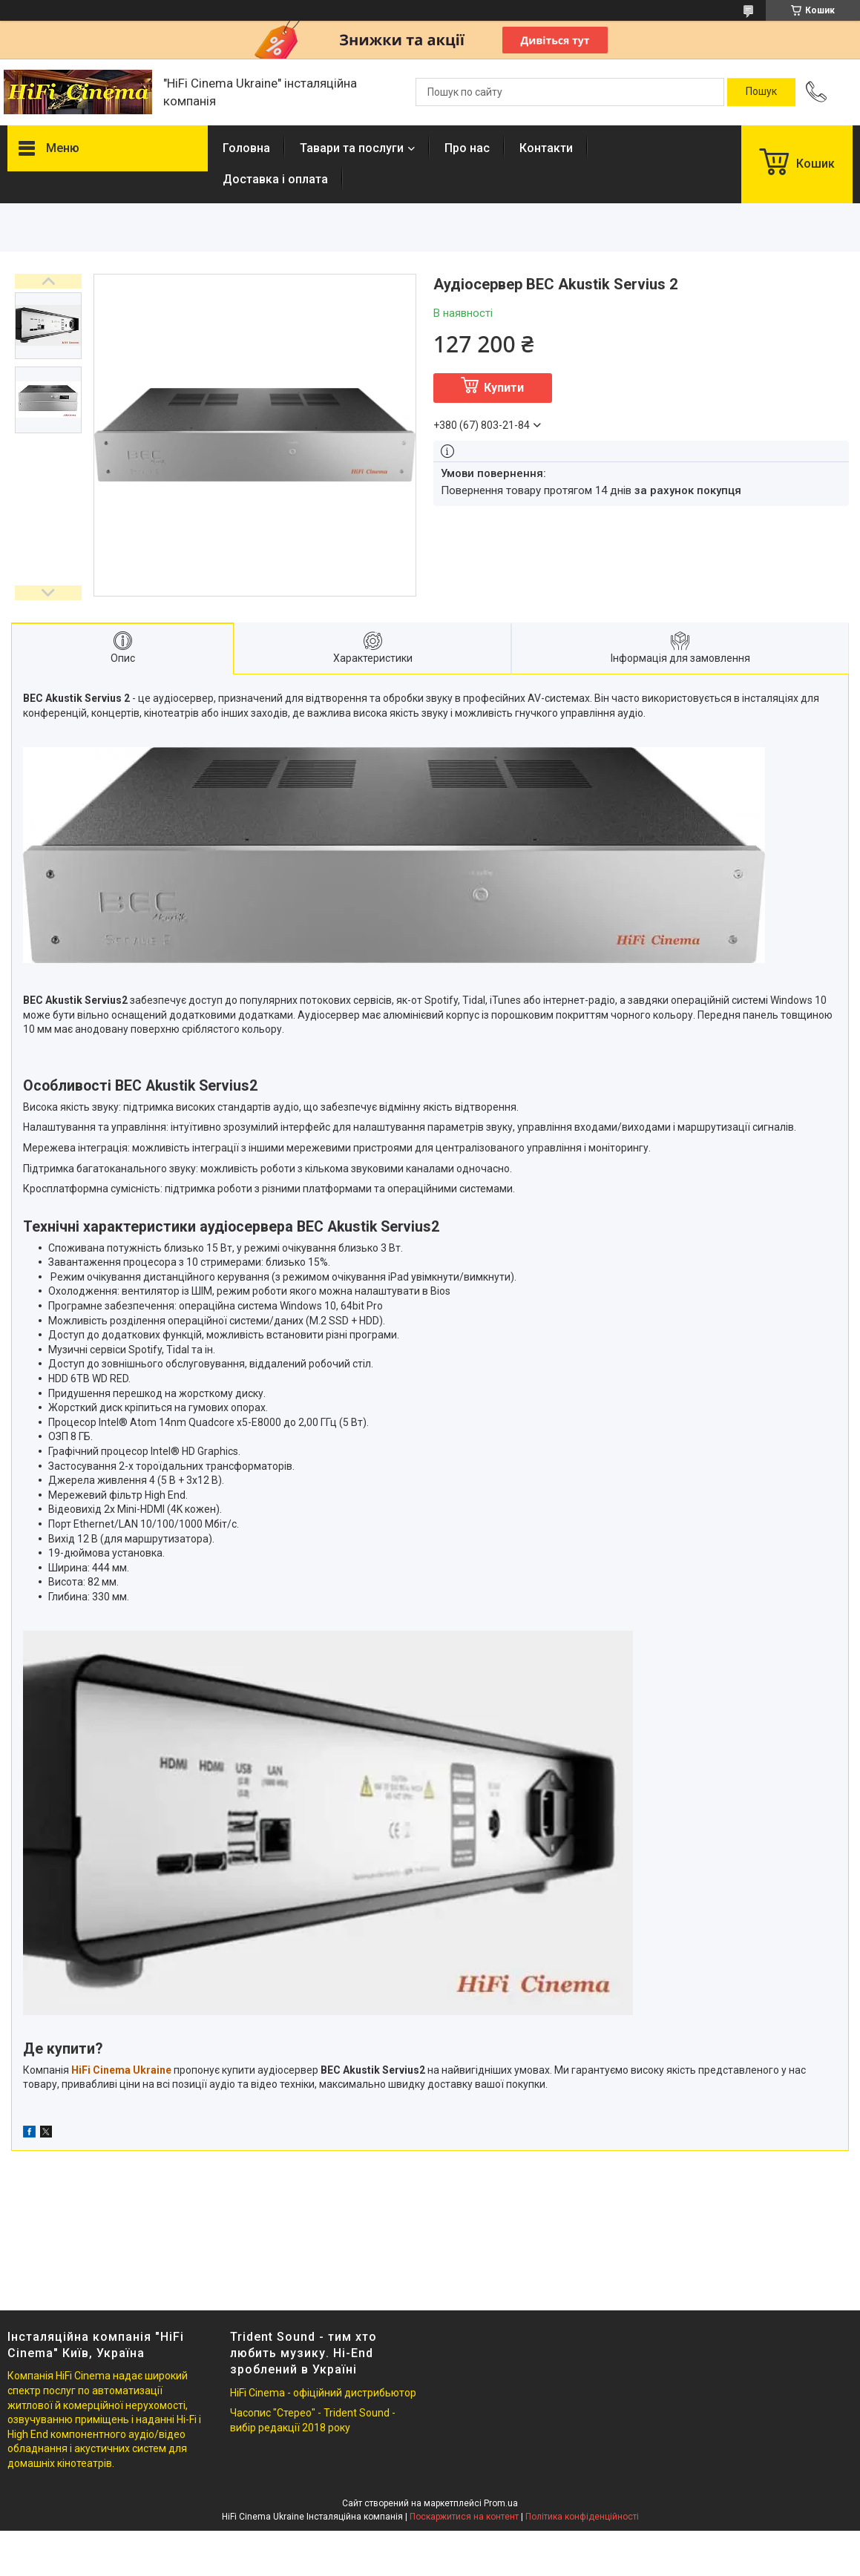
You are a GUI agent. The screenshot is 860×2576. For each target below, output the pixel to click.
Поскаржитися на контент (464, 2516)
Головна (246, 148)
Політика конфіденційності (582, 2516)
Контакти (546, 148)
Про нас (467, 148)
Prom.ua (501, 2503)
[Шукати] (761, 92)
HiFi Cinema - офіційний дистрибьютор (323, 2393)
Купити (504, 388)
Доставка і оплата (275, 179)
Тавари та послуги (352, 148)
